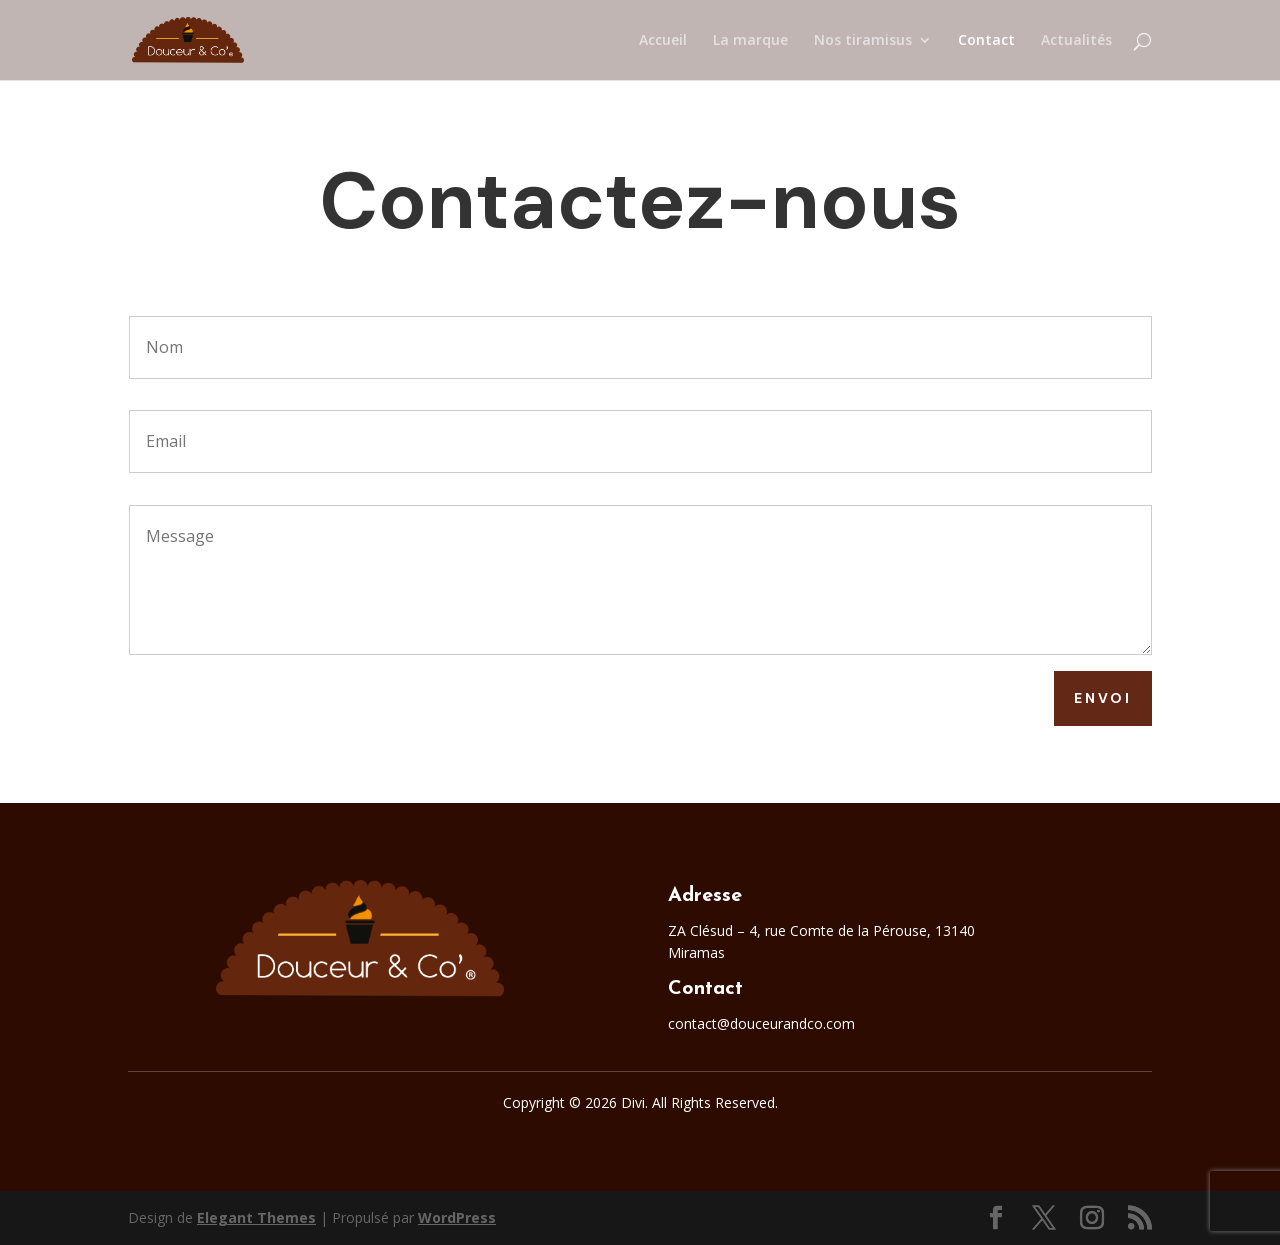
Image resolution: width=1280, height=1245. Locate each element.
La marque (750, 41)
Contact (986, 41)
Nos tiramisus (863, 41)
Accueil (663, 41)
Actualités (1076, 41)
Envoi (1103, 698)
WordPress (457, 1217)
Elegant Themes (256, 1217)
